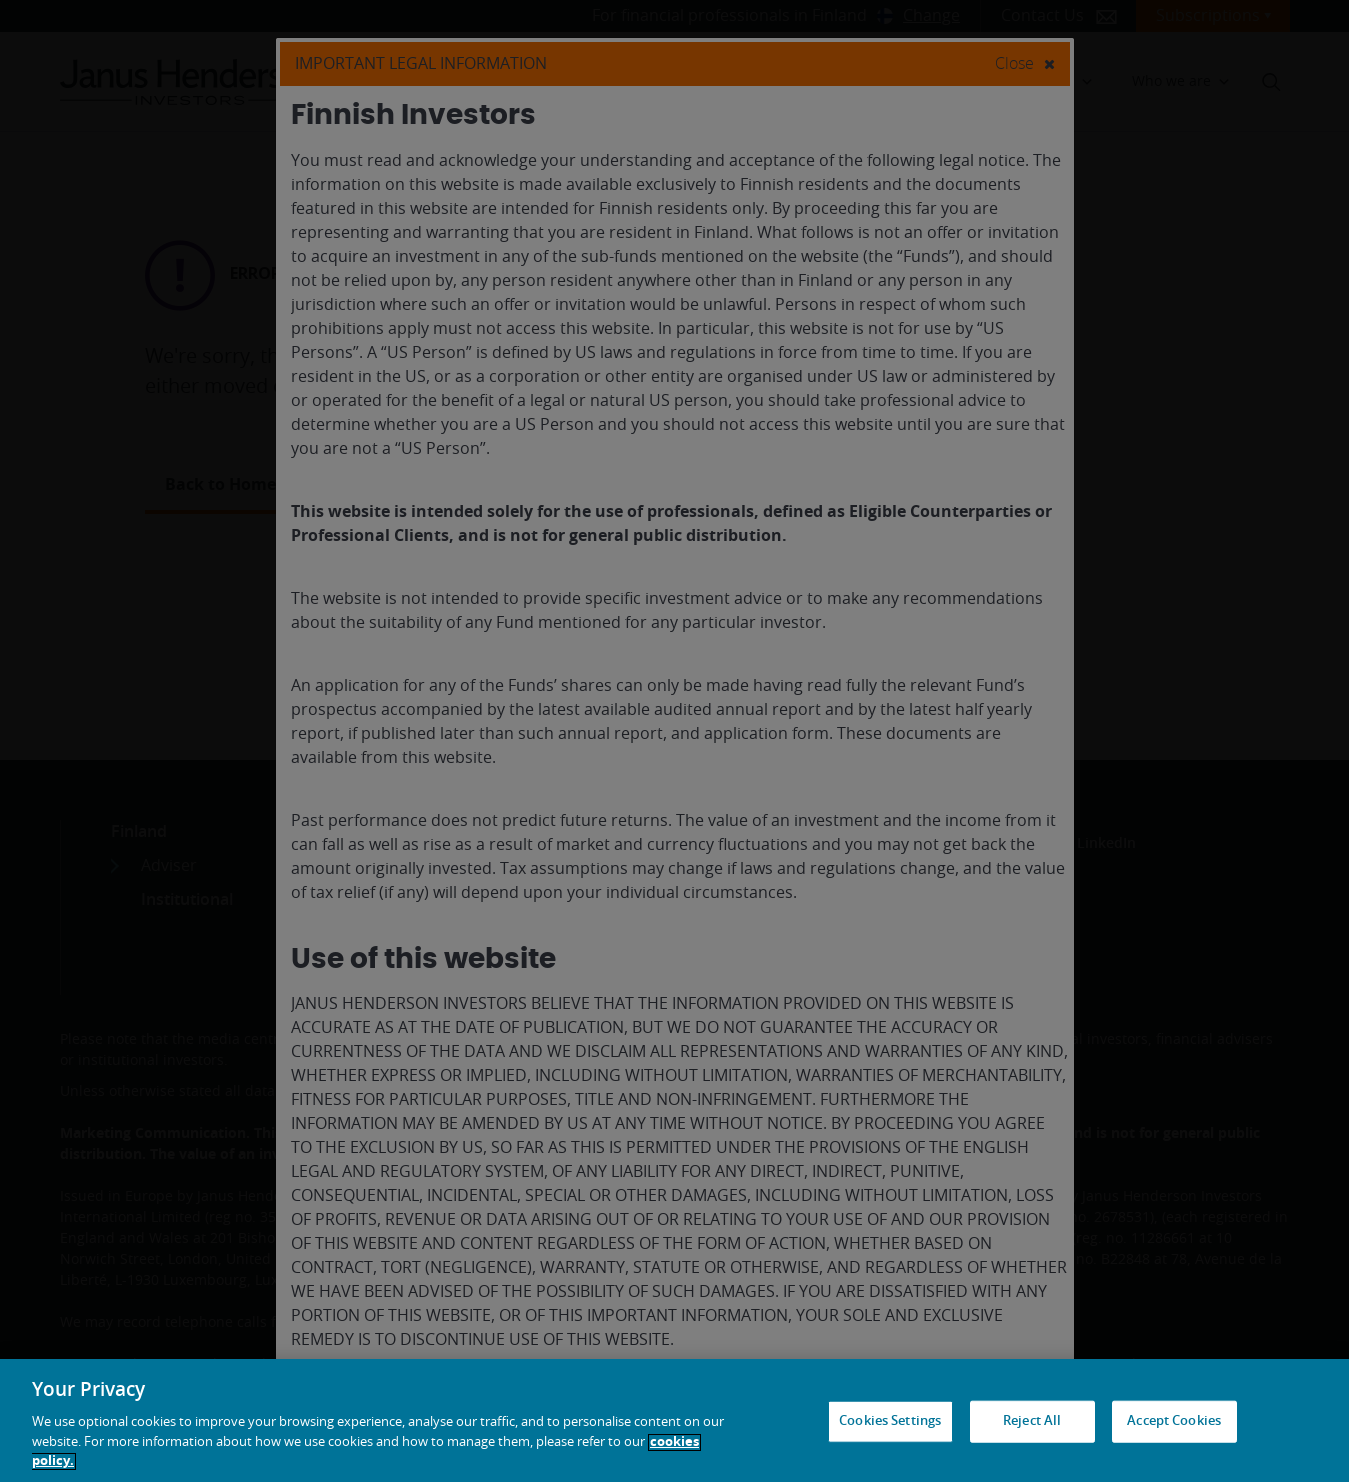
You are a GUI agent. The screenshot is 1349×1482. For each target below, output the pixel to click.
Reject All (1032, 1421)
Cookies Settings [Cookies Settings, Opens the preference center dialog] (890, 1421)
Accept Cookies (1174, 1421)
